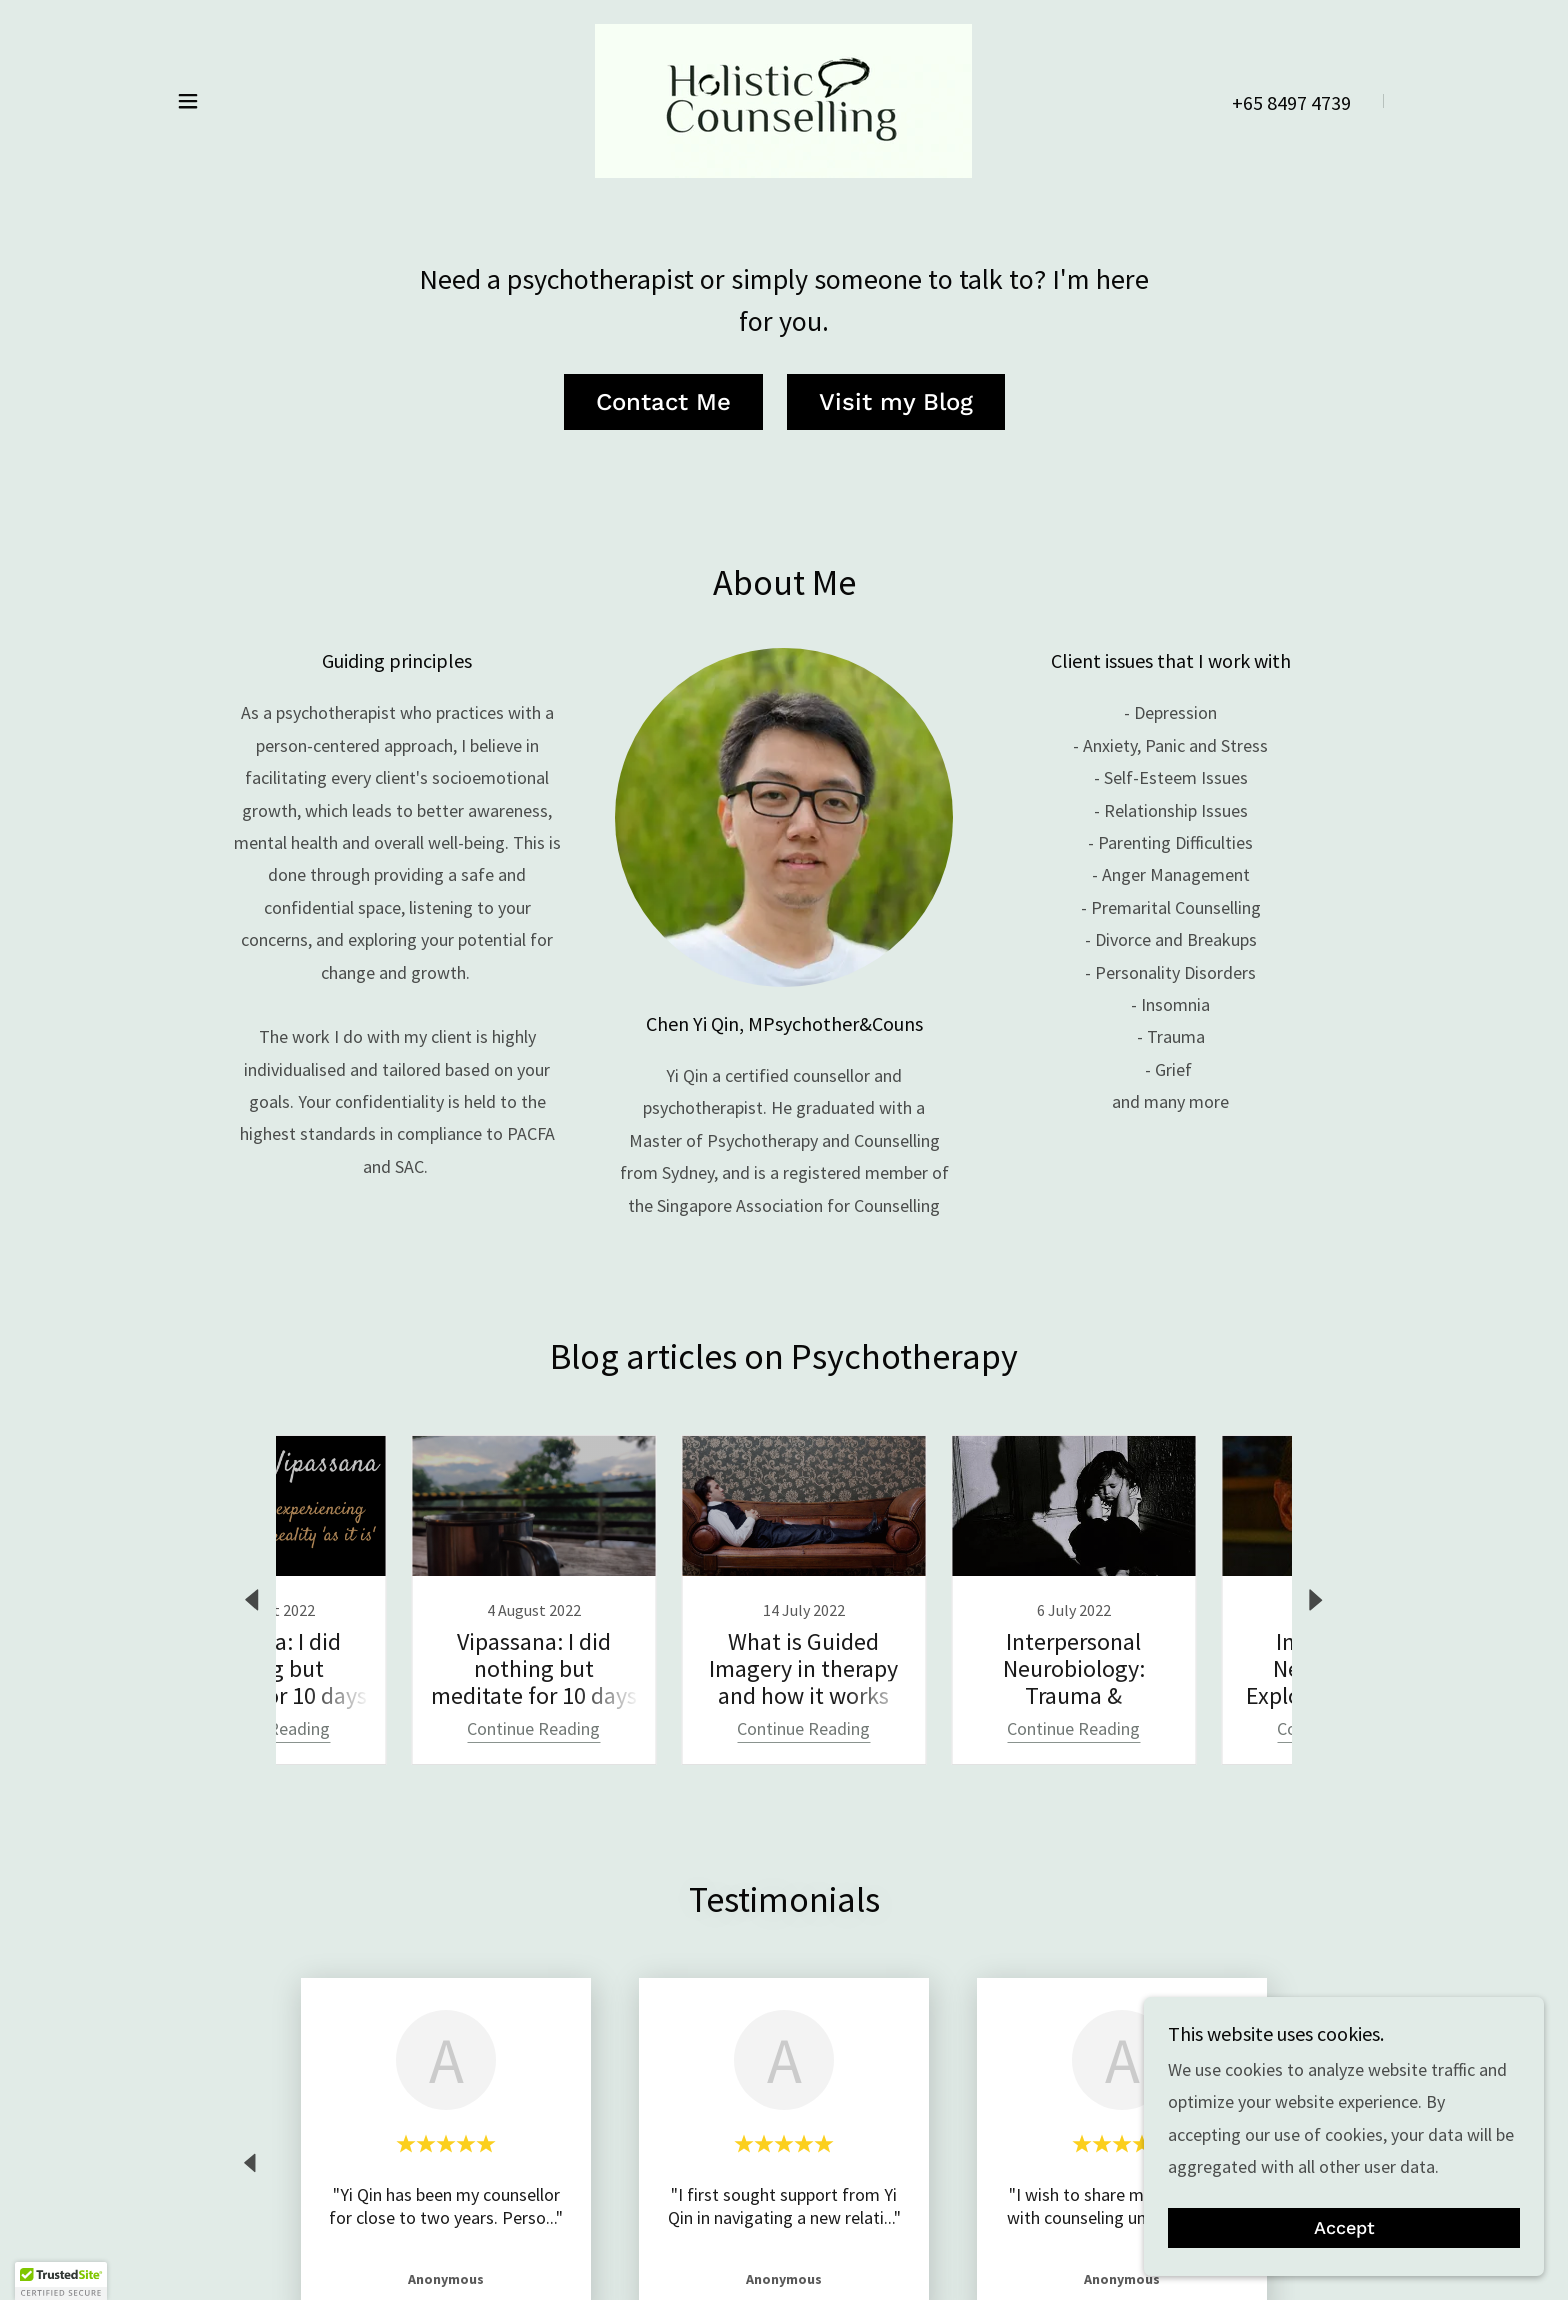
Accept (1344, 2228)
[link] (783, 98)
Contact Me (663, 402)
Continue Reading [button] (379, 1728)
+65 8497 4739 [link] (1291, 102)
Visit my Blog (896, 402)
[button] (188, 101)
